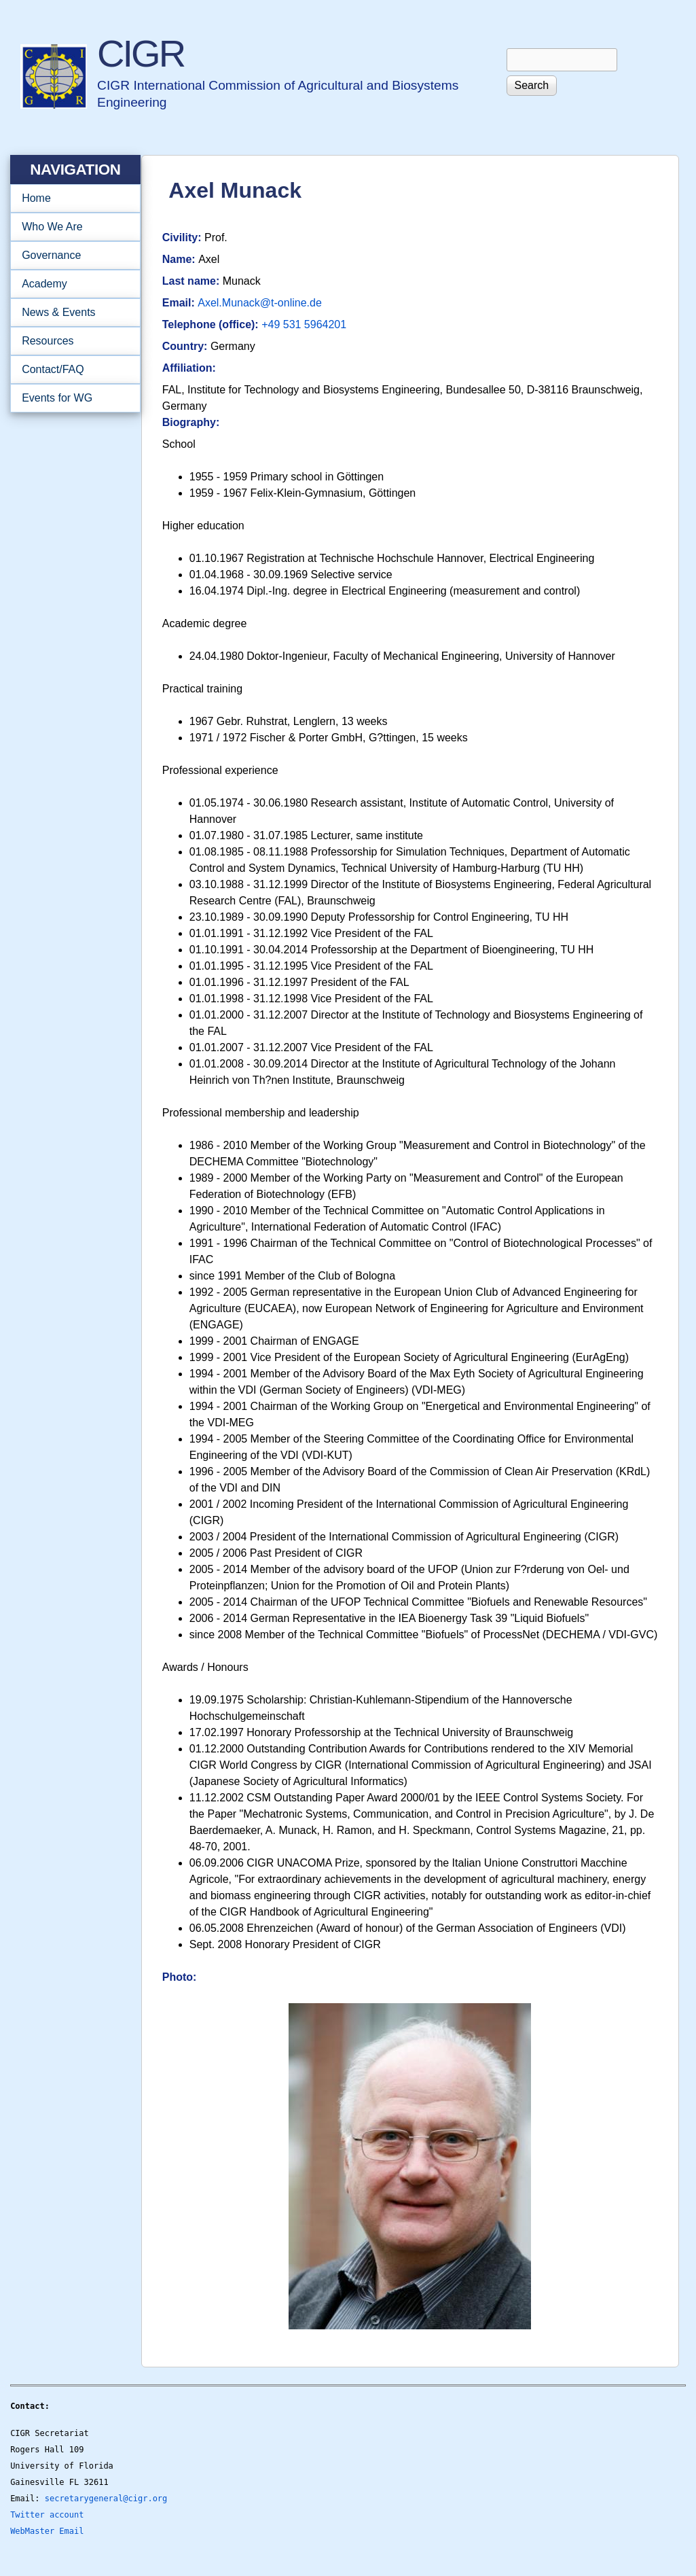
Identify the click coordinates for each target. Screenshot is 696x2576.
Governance (71, 255)
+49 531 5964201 (303, 324)
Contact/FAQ (71, 370)
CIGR (140, 53)
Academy (71, 284)
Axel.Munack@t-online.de (260, 302)
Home (36, 198)
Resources (71, 341)
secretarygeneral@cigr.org (106, 2498)
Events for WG (57, 398)
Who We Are (71, 227)
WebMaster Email (47, 2531)
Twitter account (47, 2515)
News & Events (71, 312)
